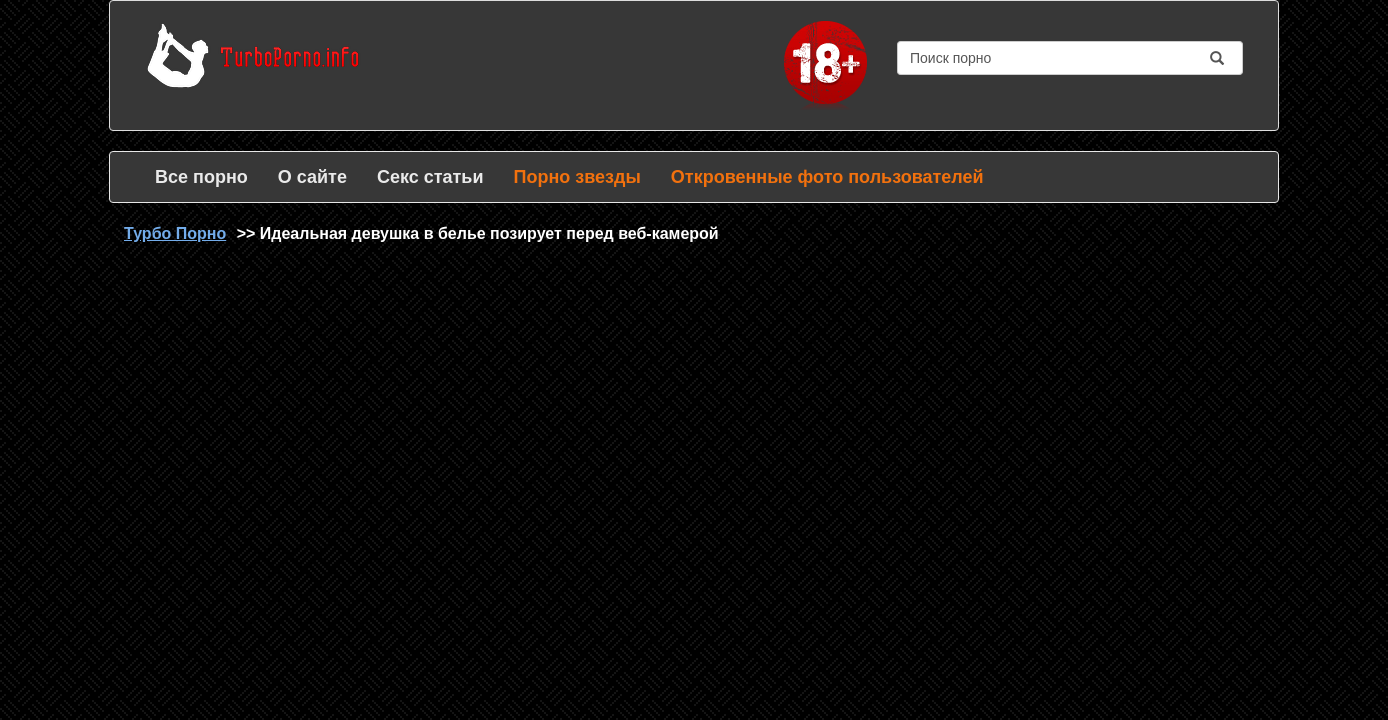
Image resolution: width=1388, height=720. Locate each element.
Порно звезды (576, 177)
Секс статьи (430, 177)
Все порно (201, 177)
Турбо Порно (175, 233)
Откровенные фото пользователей (827, 177)
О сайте (312, 177)
